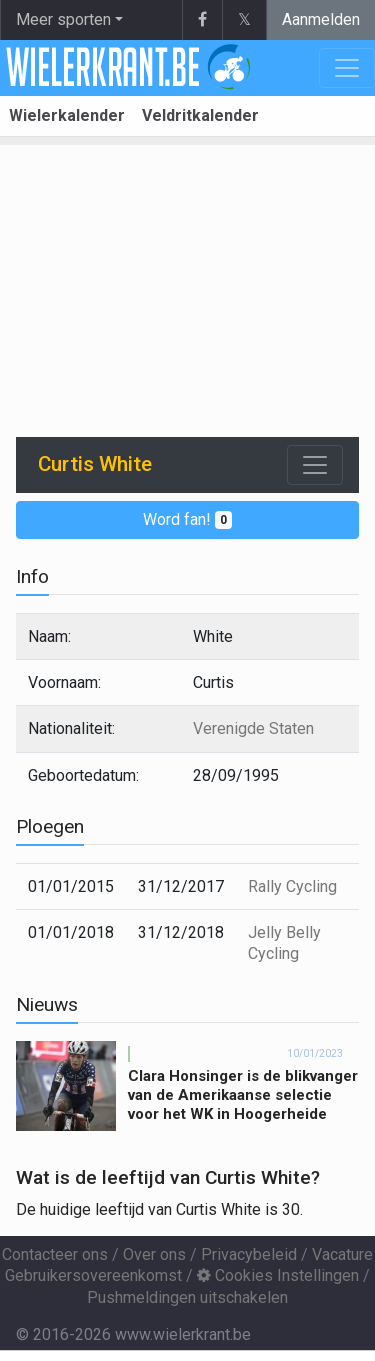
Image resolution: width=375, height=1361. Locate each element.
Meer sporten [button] (63, 19)
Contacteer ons (55, 1254)
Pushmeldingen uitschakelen (187, 1297)
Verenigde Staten (253, 728)
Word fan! (187, 519)
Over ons (154, 1254)
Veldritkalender (200, 115)
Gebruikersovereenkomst (93, 1275)
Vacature (342, 1254)
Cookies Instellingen (278, 1275)
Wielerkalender (67, 115)
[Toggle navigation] (315, 465)
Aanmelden (321, 19)
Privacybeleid (249, 1254)
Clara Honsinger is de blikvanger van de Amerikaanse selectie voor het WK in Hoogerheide (243, 1095)
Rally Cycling (292, 886)
